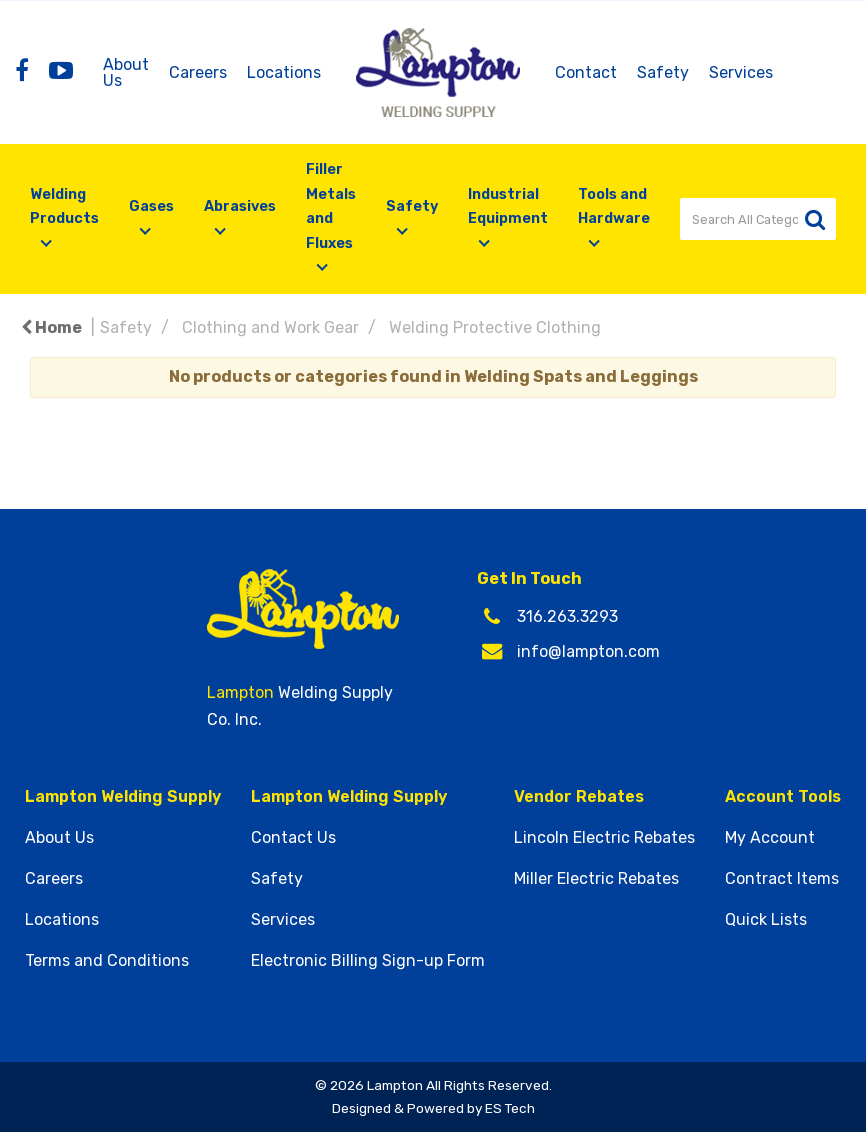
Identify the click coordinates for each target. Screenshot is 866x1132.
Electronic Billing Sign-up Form (368, 961)
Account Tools (783, 797)
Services (741, 72)
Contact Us (293, 838)
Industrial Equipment (508, 206)
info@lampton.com (588, 651)
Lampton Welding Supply (123, 797)
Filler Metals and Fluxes (331, 206)
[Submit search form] (814, 219)
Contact (586, 72)
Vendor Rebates (579, 797)
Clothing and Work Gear (270, 327)
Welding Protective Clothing (495, 327)
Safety (663, 72)
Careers (198, 72)
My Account (770, 838)
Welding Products (64, 206)
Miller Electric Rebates (596, 879)
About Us (126, 72)
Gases (151, 206)
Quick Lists (766, 920)
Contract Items (782, 879)
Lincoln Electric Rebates (604, 838)
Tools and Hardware (614, 206)
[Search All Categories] (758, 219)
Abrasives (240, 206)
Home (51, 327)
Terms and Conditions (107, 961)
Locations (284, 72)
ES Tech (510, 1108)
